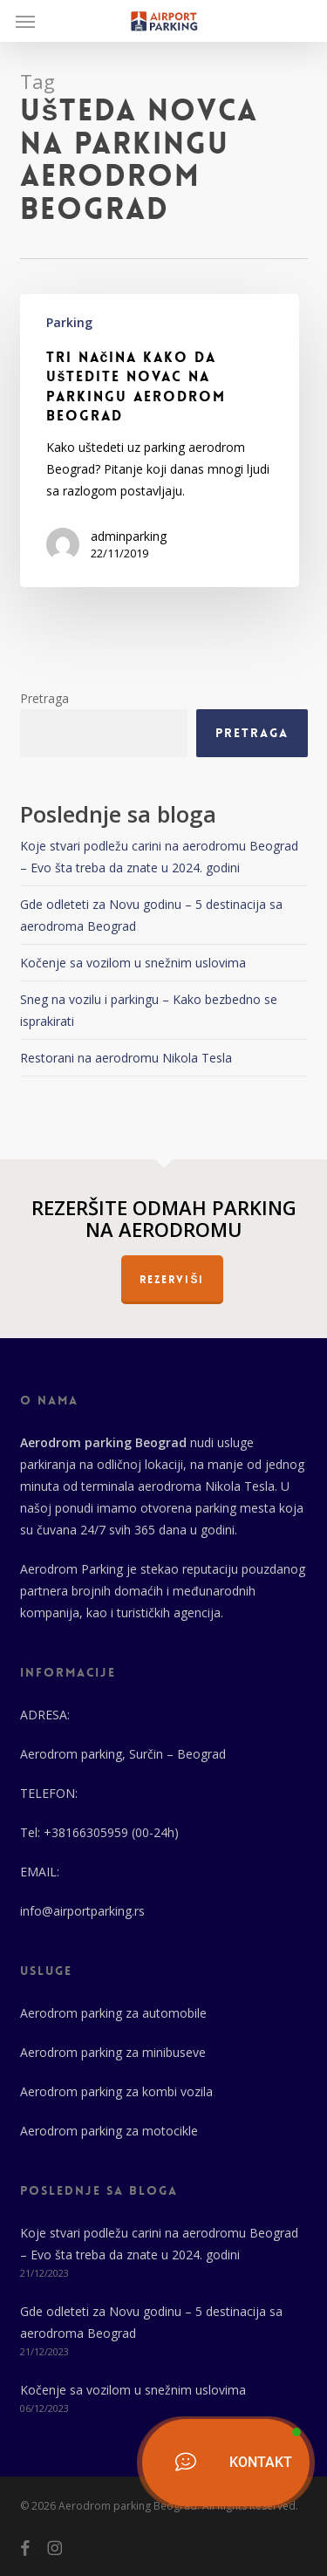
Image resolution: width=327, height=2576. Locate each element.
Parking (69, 322)
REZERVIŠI (172, 1280)
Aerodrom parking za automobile (113, 2013)
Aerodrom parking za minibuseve (113, 2052)
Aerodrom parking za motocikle (109, 2130)
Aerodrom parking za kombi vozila (116, 2091)
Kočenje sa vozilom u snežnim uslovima (133, 962)
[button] (25, 21)
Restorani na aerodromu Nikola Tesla (126, 1057)
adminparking (129, 536)
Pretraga (44, 698)
